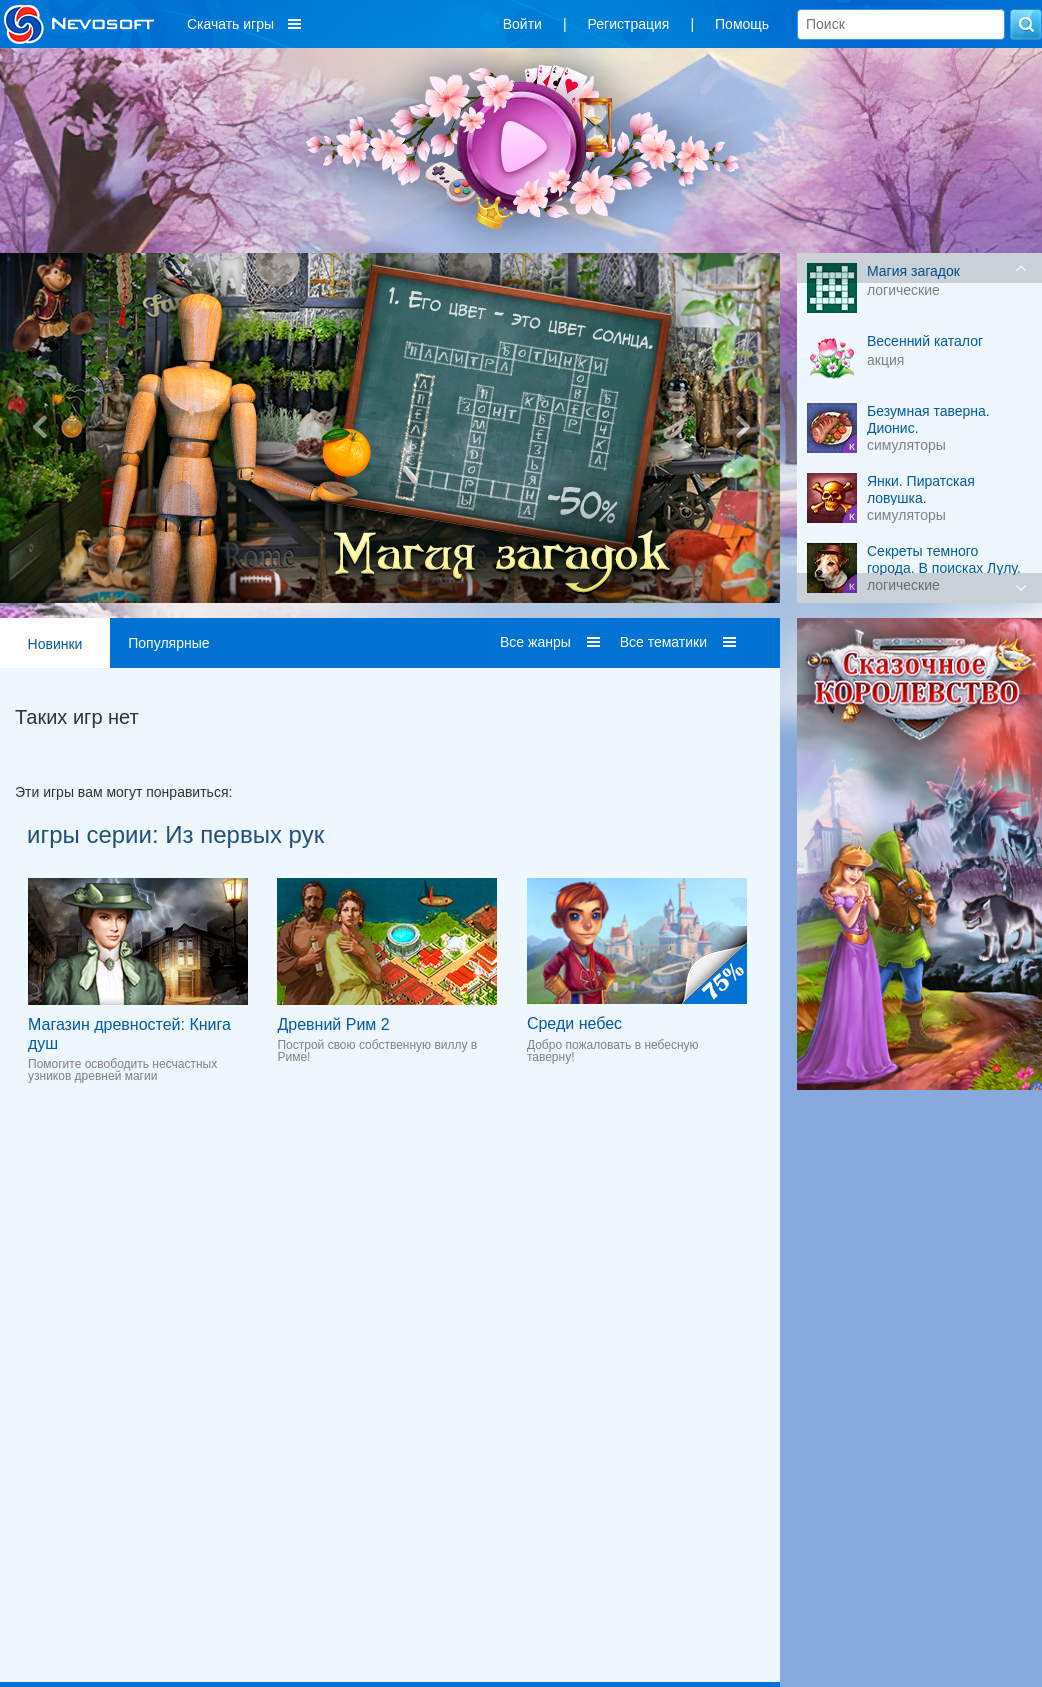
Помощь (742, 24)
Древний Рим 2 (333, 1024)
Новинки (55, 644)
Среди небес (574, 1023)
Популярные (168, 643)
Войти (522, 24)
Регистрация (629, 24)
